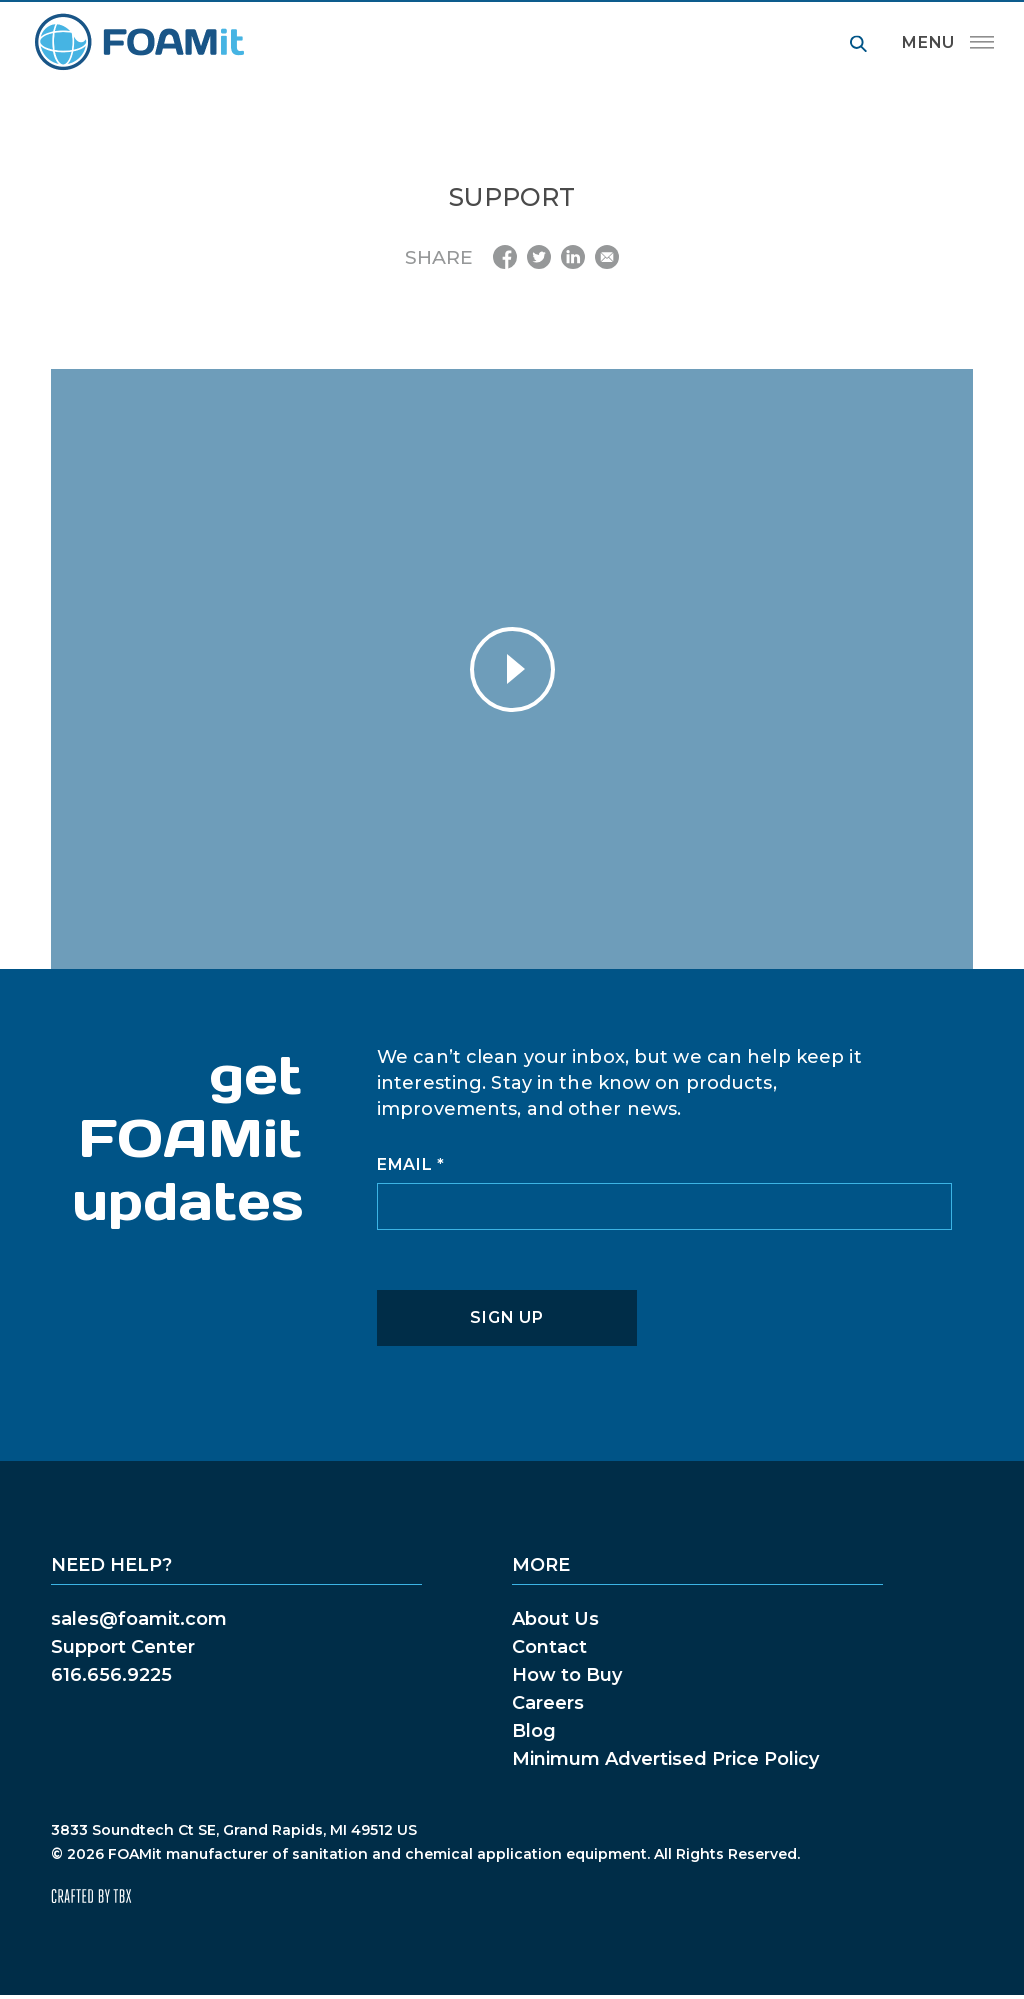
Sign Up (506, 1317)
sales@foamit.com (139, 1619)
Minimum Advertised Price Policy (665, 1759)
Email (411, 1165)
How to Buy (567, 1675)
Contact (549, 1647)
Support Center (123, 1647)
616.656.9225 (111, 1675)
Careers (548, 1703)
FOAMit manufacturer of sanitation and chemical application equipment (138, 42)
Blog (534, 1731)
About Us (555, 1619)
